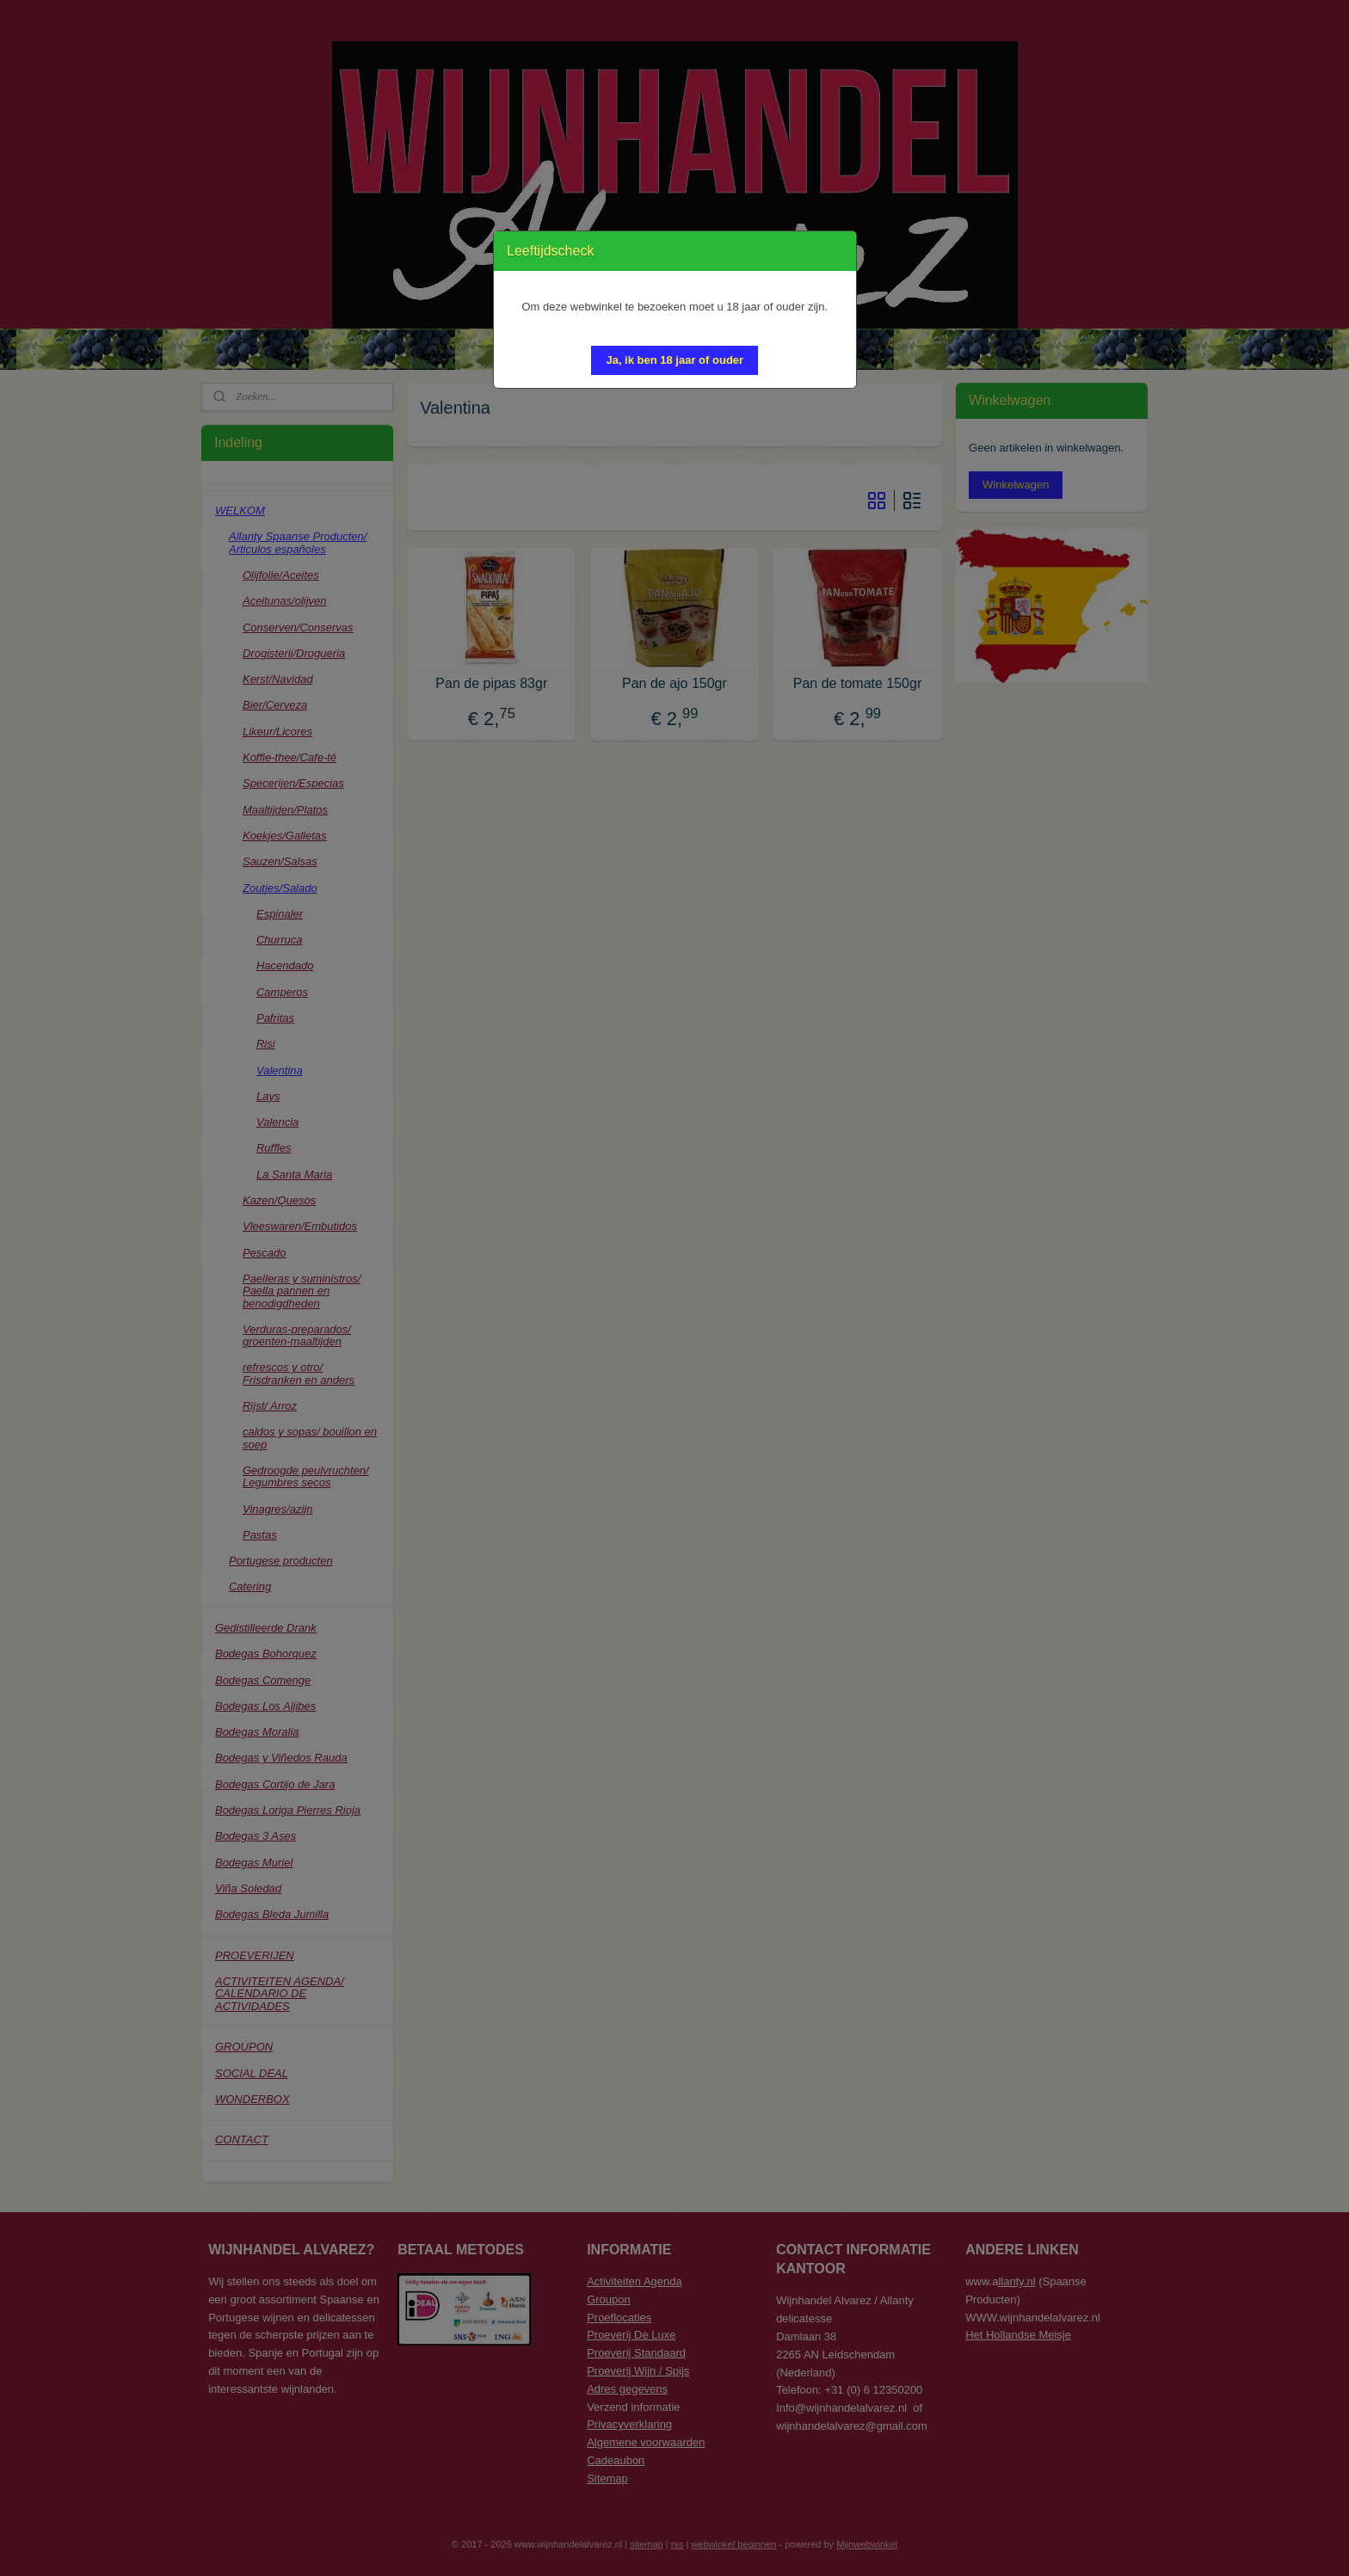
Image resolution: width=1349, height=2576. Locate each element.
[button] (674, 360)
